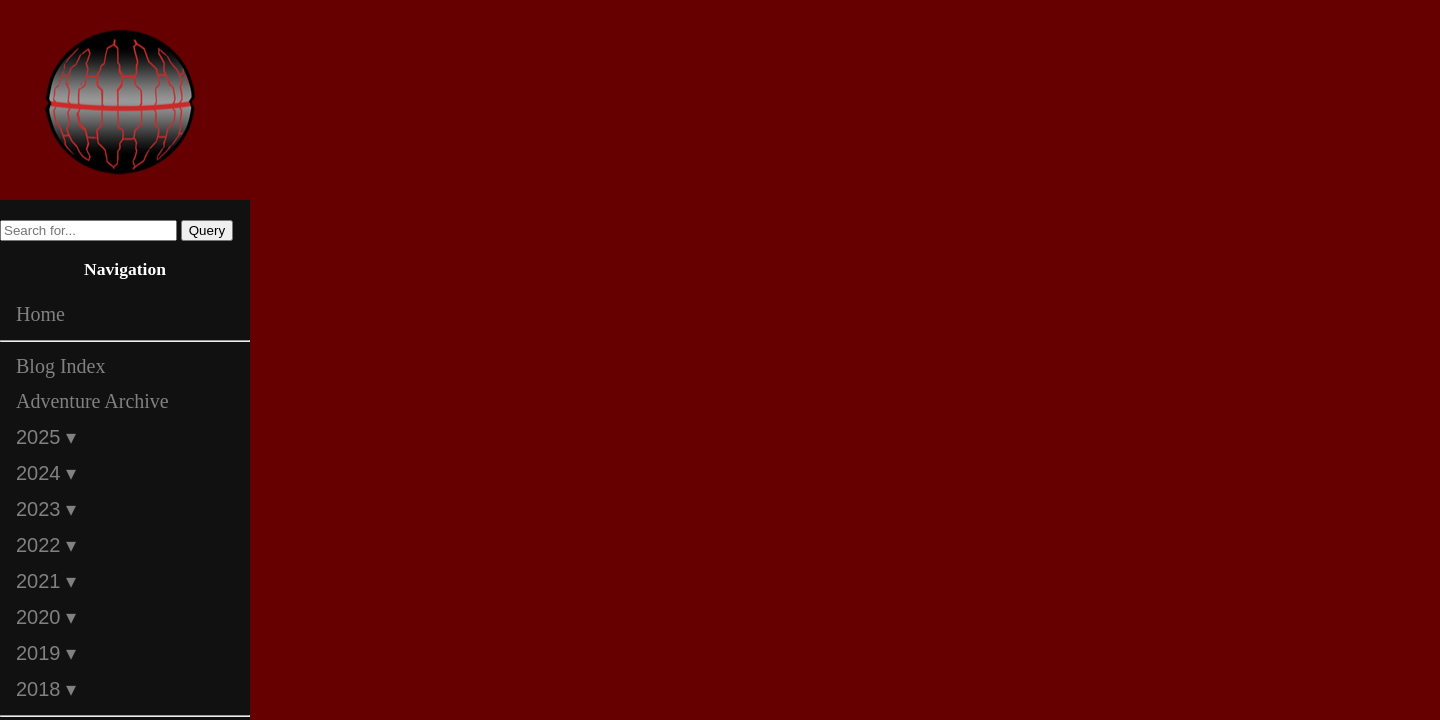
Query (207, 230)
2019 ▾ (46, 653)
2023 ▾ (46, 509)
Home (40, 314)
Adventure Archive (92, 401)
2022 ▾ (46, 545)
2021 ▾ (46, 581)
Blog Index (60, 366)
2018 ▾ (46, 689)
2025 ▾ (46, 437)
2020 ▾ (46, 617)
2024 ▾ (46, 473)
